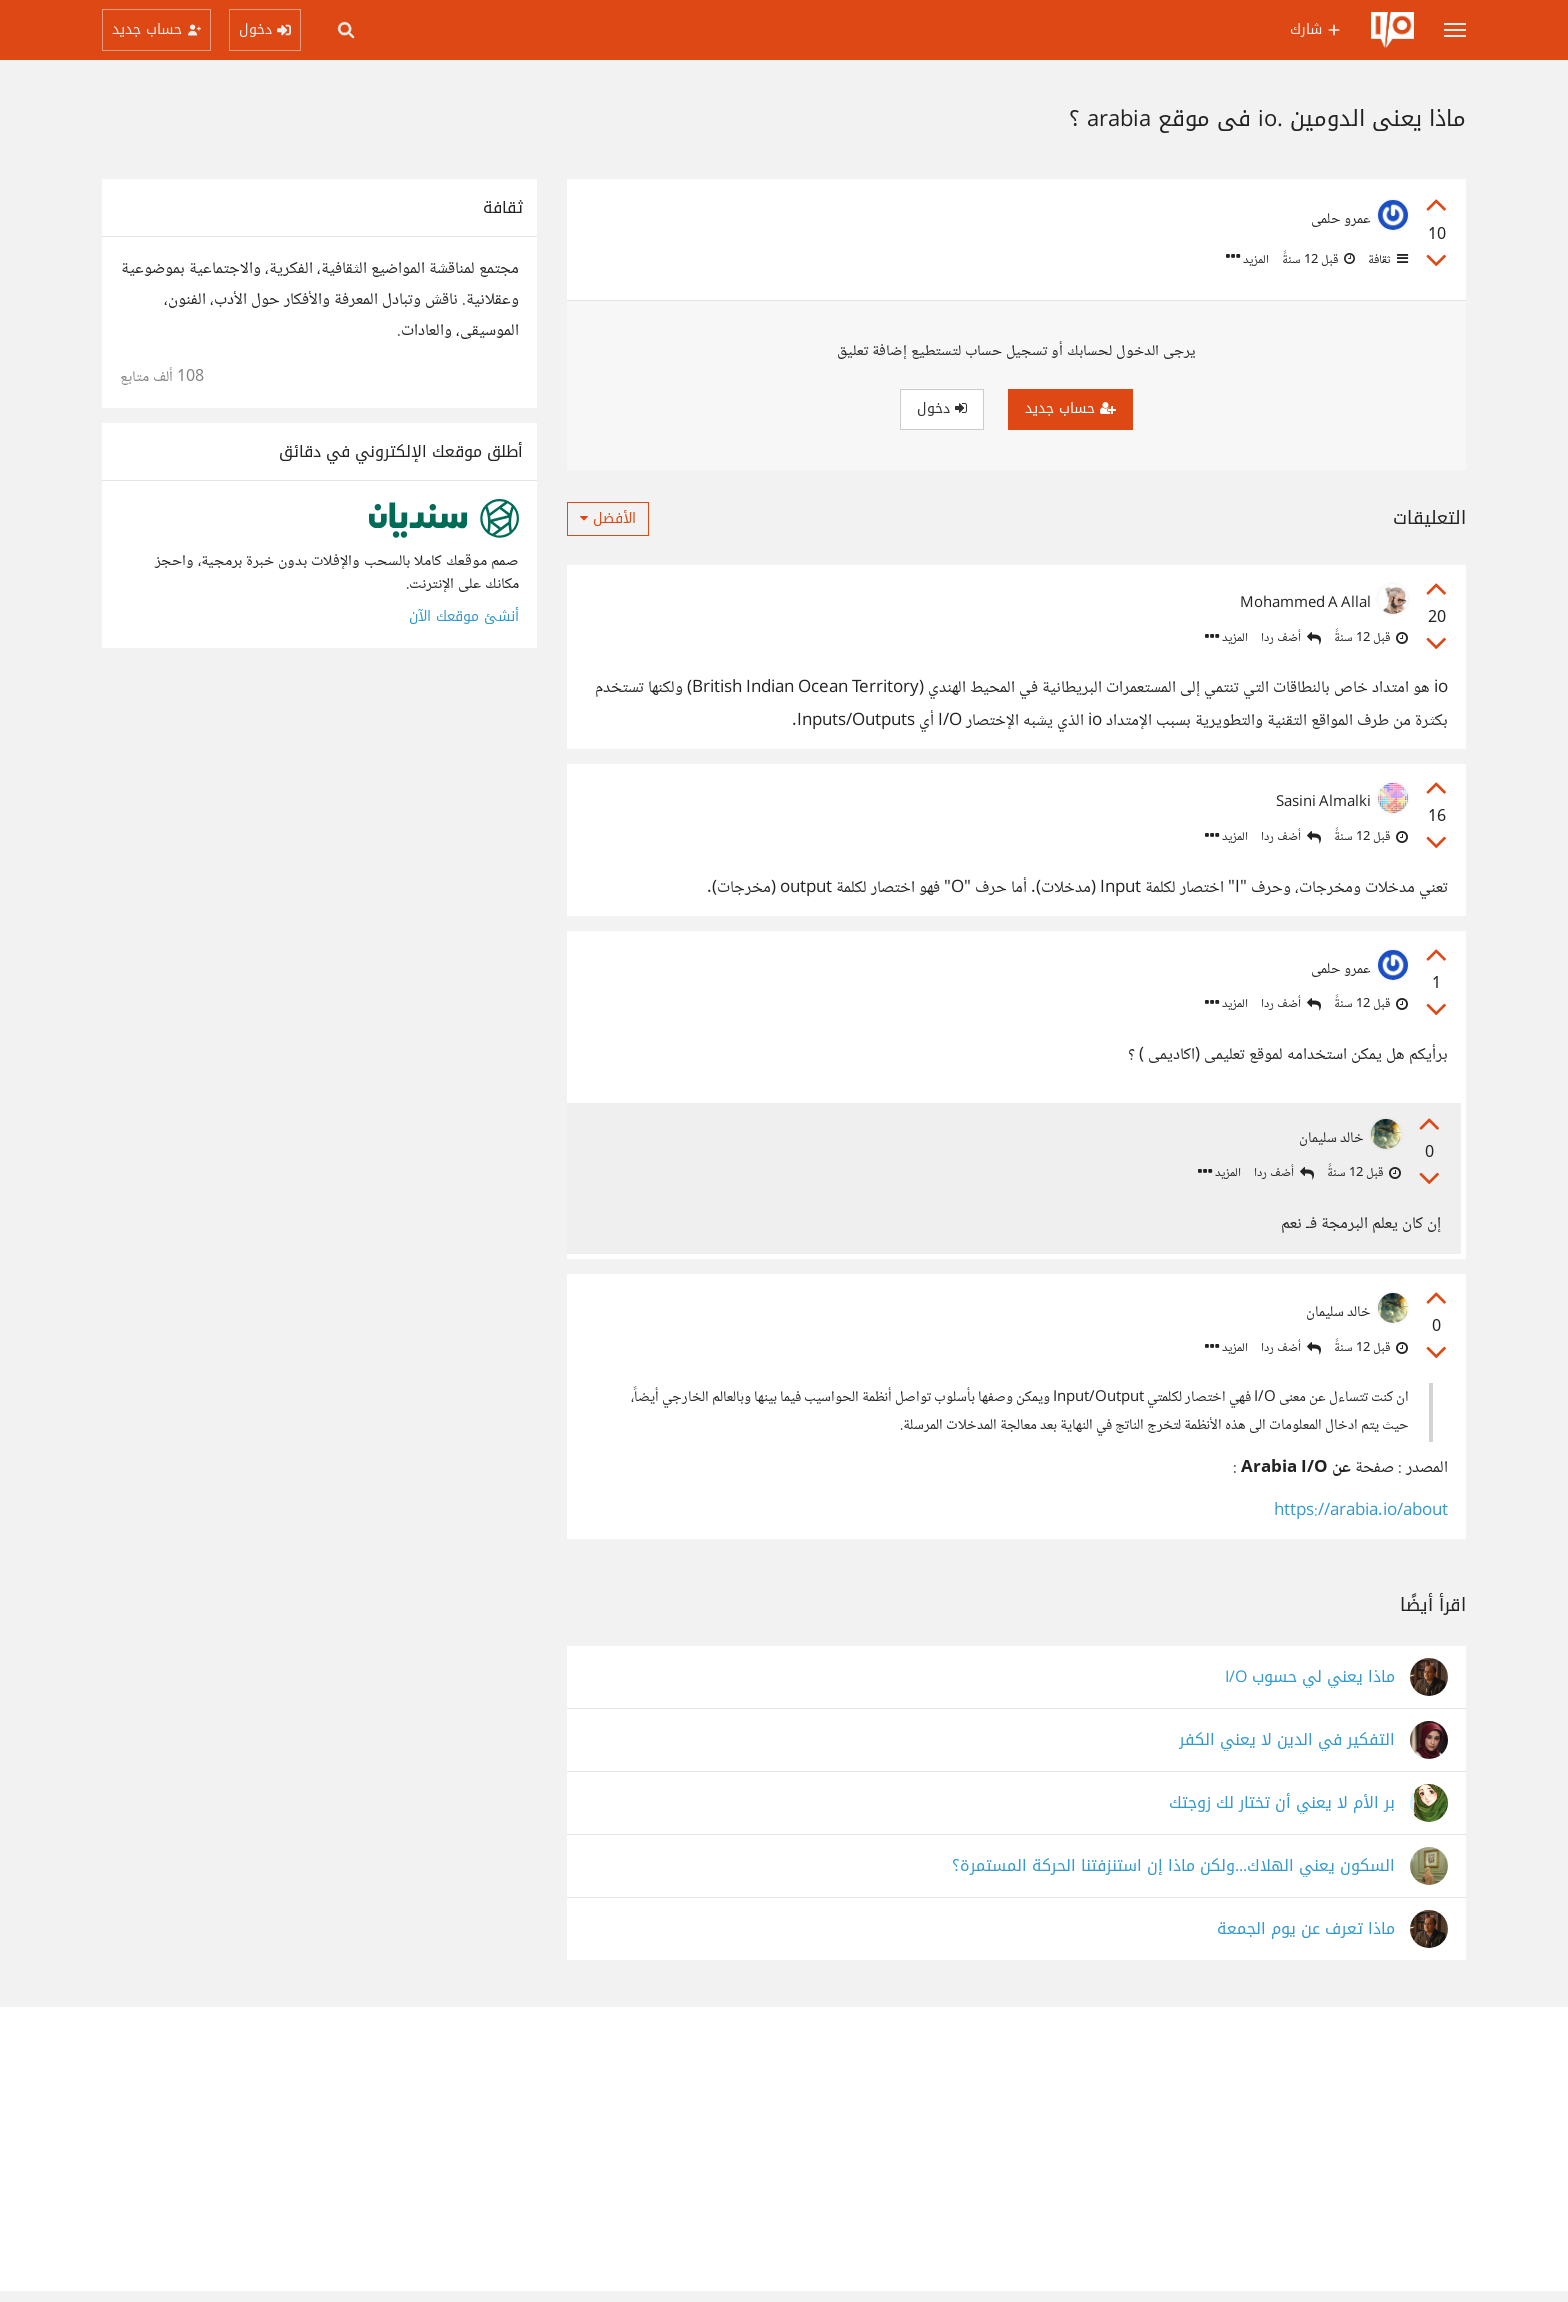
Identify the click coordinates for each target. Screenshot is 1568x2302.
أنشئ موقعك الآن (464, 616)
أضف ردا (1291, 638)
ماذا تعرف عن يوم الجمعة (1306, 1939)
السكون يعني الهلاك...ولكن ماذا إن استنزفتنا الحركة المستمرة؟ (1173, 1876)
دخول (942, 408)
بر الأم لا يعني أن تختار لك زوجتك (1282, 1813)
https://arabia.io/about (1361, 1522)
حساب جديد (1070, 408)
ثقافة (1386, 260)
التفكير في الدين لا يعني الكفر (1287, 1750)
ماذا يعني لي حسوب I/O (1310, 1687)
